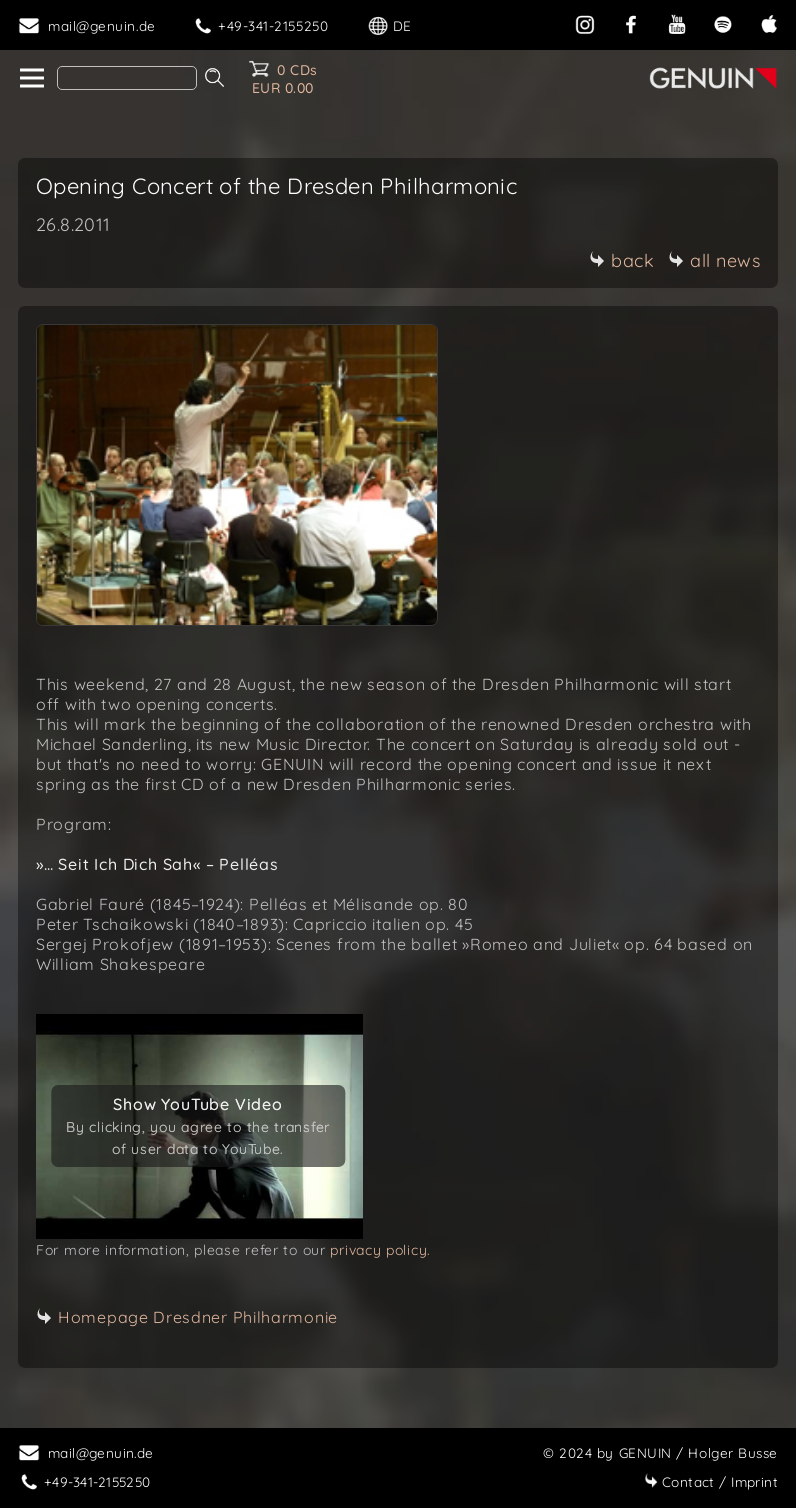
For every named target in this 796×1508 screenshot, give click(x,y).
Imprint (711, 1481)
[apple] (769, 22)
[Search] (127, 78)
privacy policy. (380, 1250)
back (621, 260)
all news (714, 260)
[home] (30, 79)
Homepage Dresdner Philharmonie (198, 1317)
